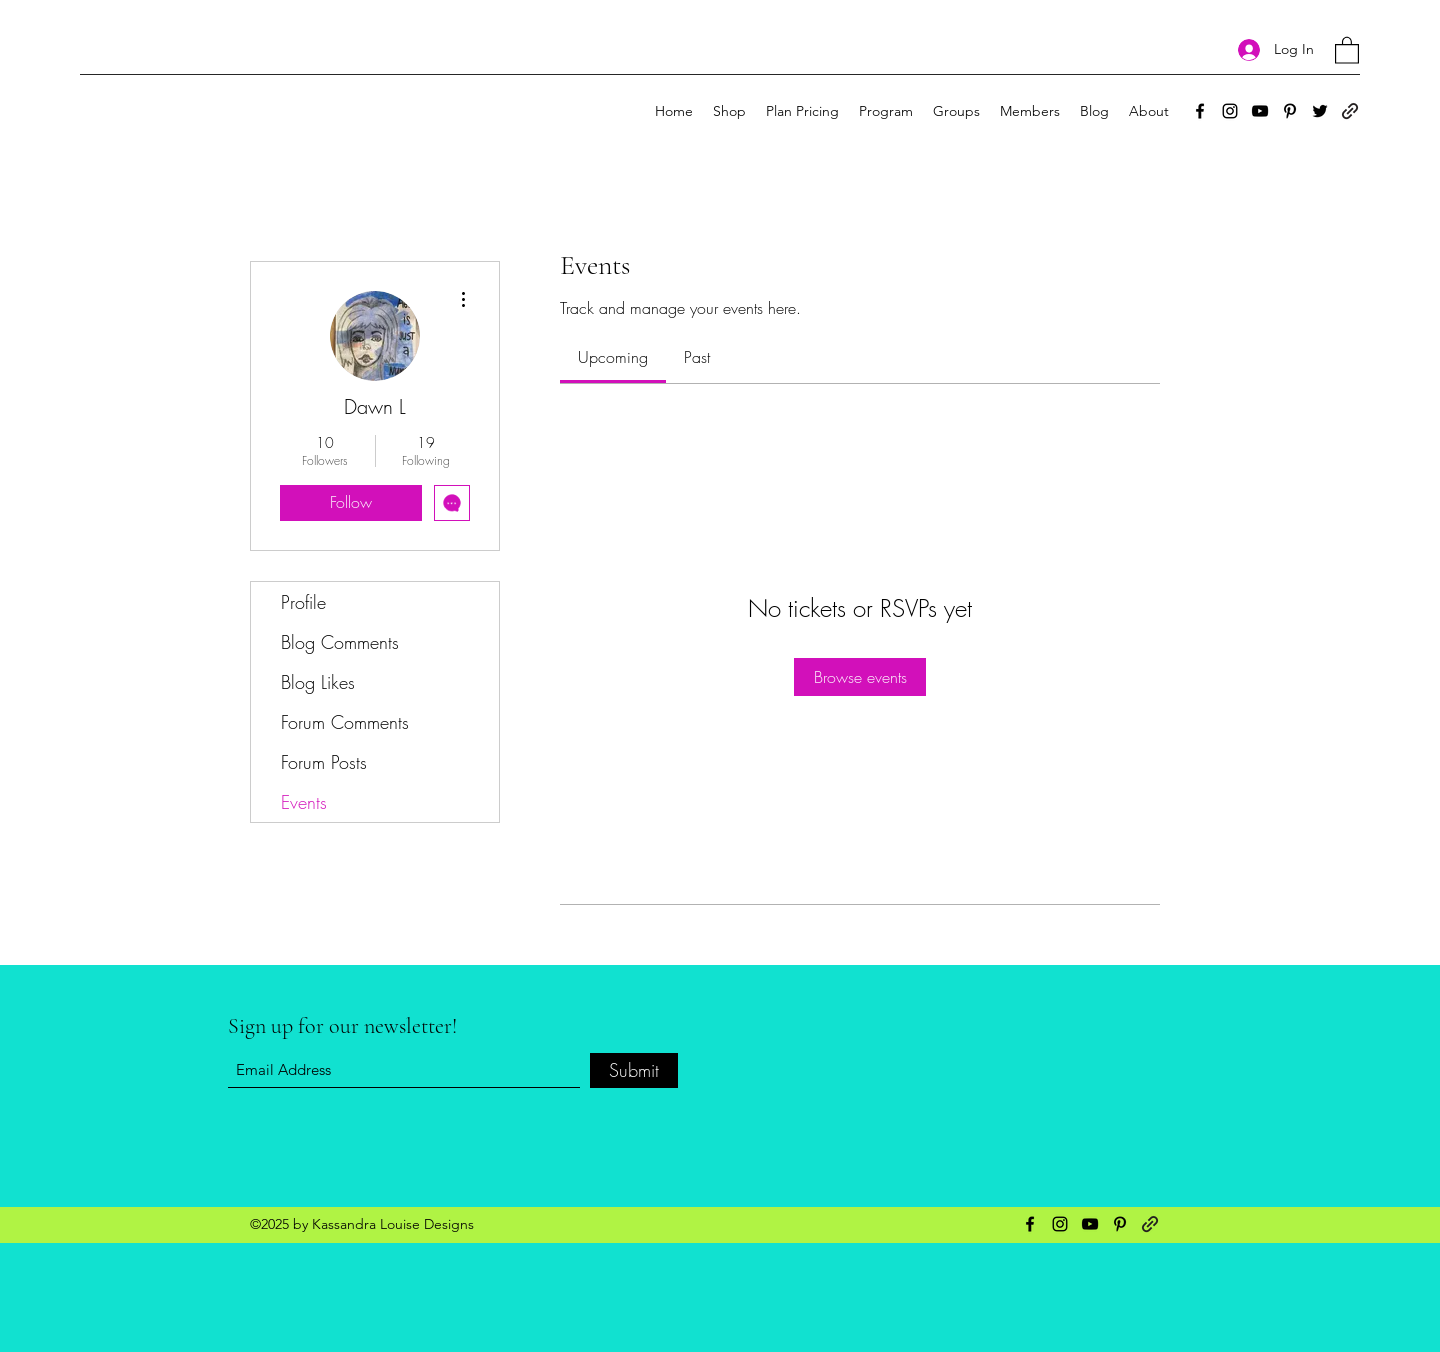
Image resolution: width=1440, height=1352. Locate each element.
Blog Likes (318, 682)
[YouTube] (1260, 111)
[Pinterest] (1290, 111)
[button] (1347, 49)
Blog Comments (340, 642)
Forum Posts (324, 762)
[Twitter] (1320, 111)
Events (304, 802)
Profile (303, 602)
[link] (613, 357)
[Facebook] (1200, 111)
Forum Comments (345, 722)
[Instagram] (1230, 111)
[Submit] (634, 1070)
